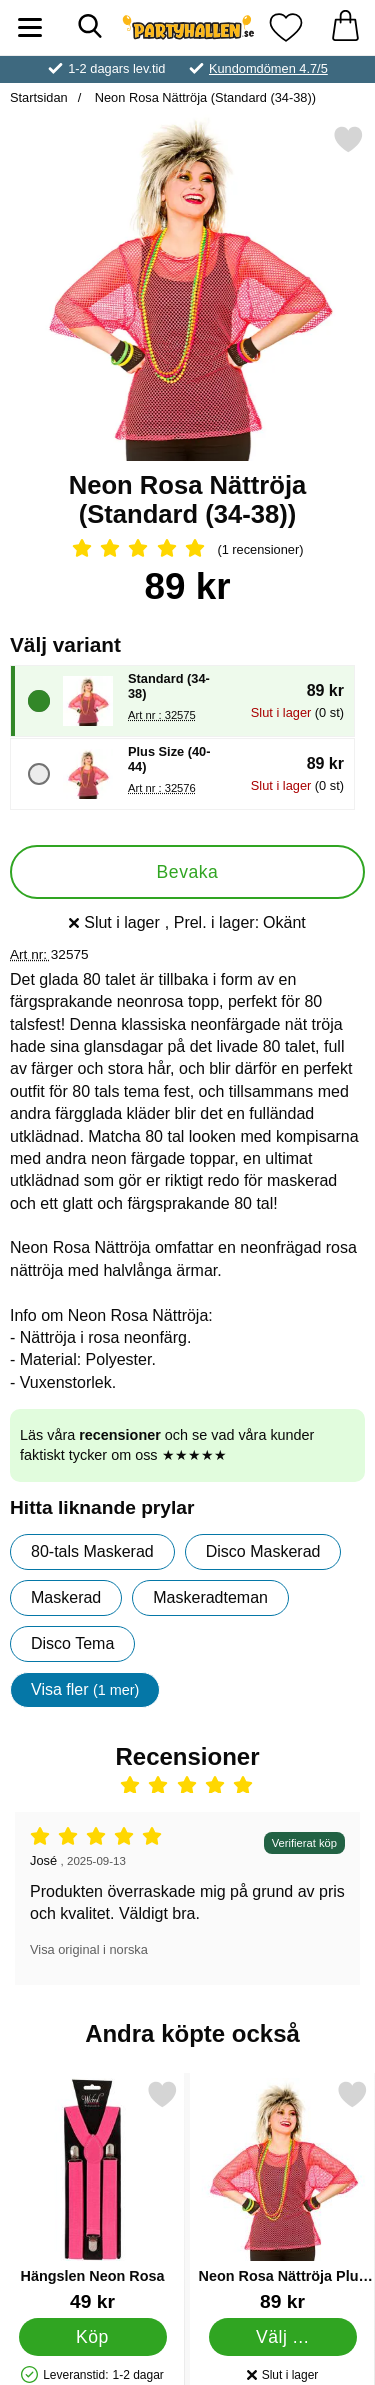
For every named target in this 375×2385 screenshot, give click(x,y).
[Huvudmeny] (30, 27)
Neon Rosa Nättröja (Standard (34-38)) (203, 97)
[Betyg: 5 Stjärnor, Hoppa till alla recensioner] (187, 550)
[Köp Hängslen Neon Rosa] (93, 2337)
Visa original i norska (89, 1949)
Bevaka (188, 872)
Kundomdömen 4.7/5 (268, 68)
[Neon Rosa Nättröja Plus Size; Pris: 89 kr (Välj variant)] (282, 2195)
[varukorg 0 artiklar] (345, 27)
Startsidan (39, 97)
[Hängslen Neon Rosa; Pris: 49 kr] (92, 2195)
